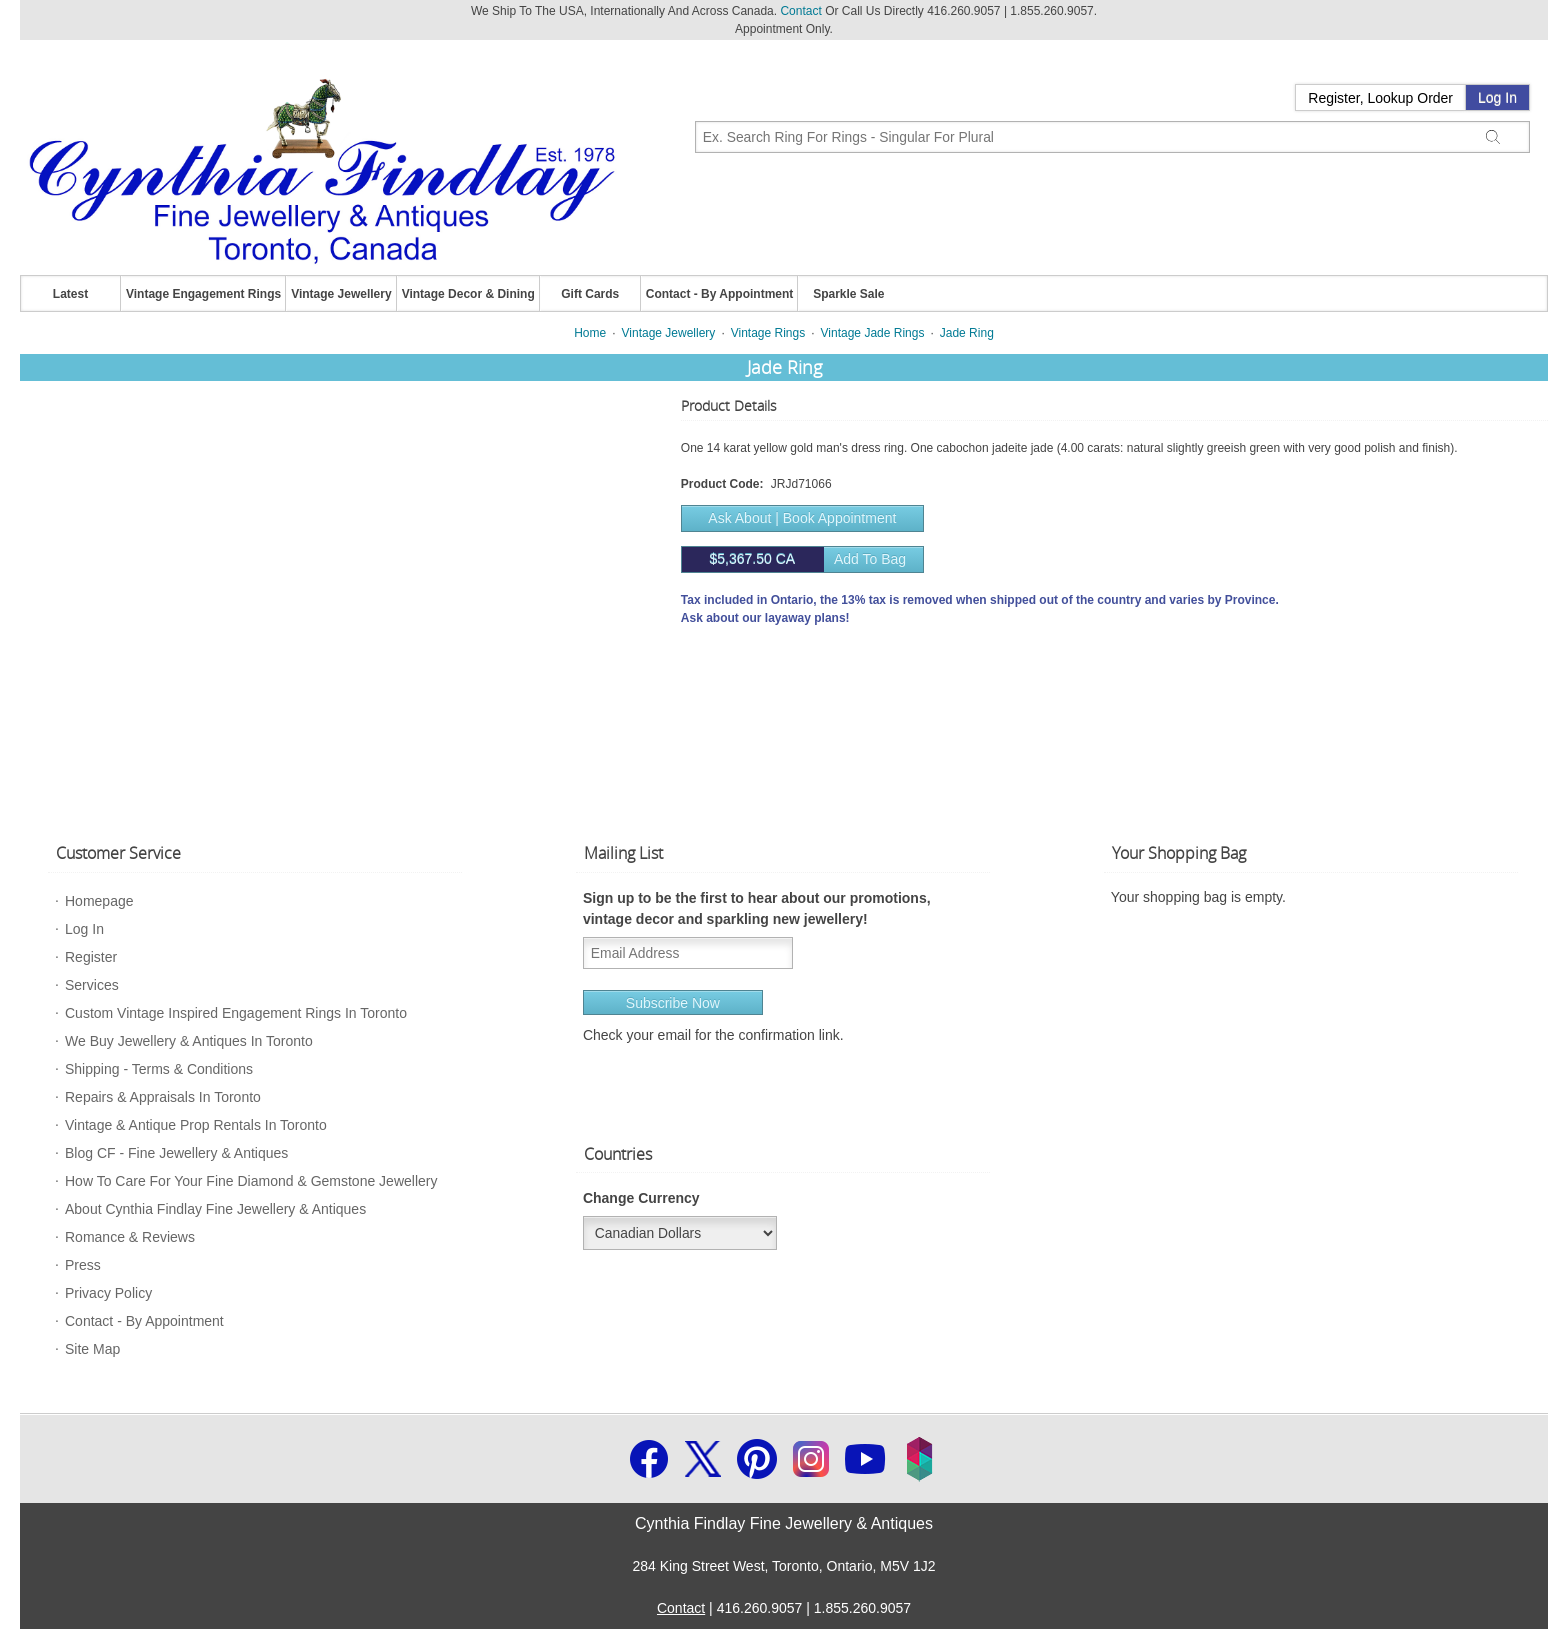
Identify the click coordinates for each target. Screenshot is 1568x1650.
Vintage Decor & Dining (468, 294)
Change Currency (641, 1198)
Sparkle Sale (848, 294)
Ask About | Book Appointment (802, 518)
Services (92, 985)
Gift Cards (590, 294)
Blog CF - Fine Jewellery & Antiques (176, 1153)
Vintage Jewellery (341, 294)
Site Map (92, 1349)
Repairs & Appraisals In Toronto (163, 1097)
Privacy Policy (108, 1293)
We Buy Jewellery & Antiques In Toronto (189, 1041)
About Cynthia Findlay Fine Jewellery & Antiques (215, 1209)
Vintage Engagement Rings (203, 294)
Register (91, 957)
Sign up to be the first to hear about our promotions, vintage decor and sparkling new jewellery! (757, 908)
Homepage (99, 901)
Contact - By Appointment (720, 294)
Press (83, 1265)
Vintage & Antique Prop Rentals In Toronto (196, 1125)
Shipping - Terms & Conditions (159, 1069)
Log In (1497, 98)
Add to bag (794, 559)
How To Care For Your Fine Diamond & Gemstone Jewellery (251, 1181)
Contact (800, 11)
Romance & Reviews (130, 1237)
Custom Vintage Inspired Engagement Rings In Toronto (236, 1013)
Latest (70, 294)
